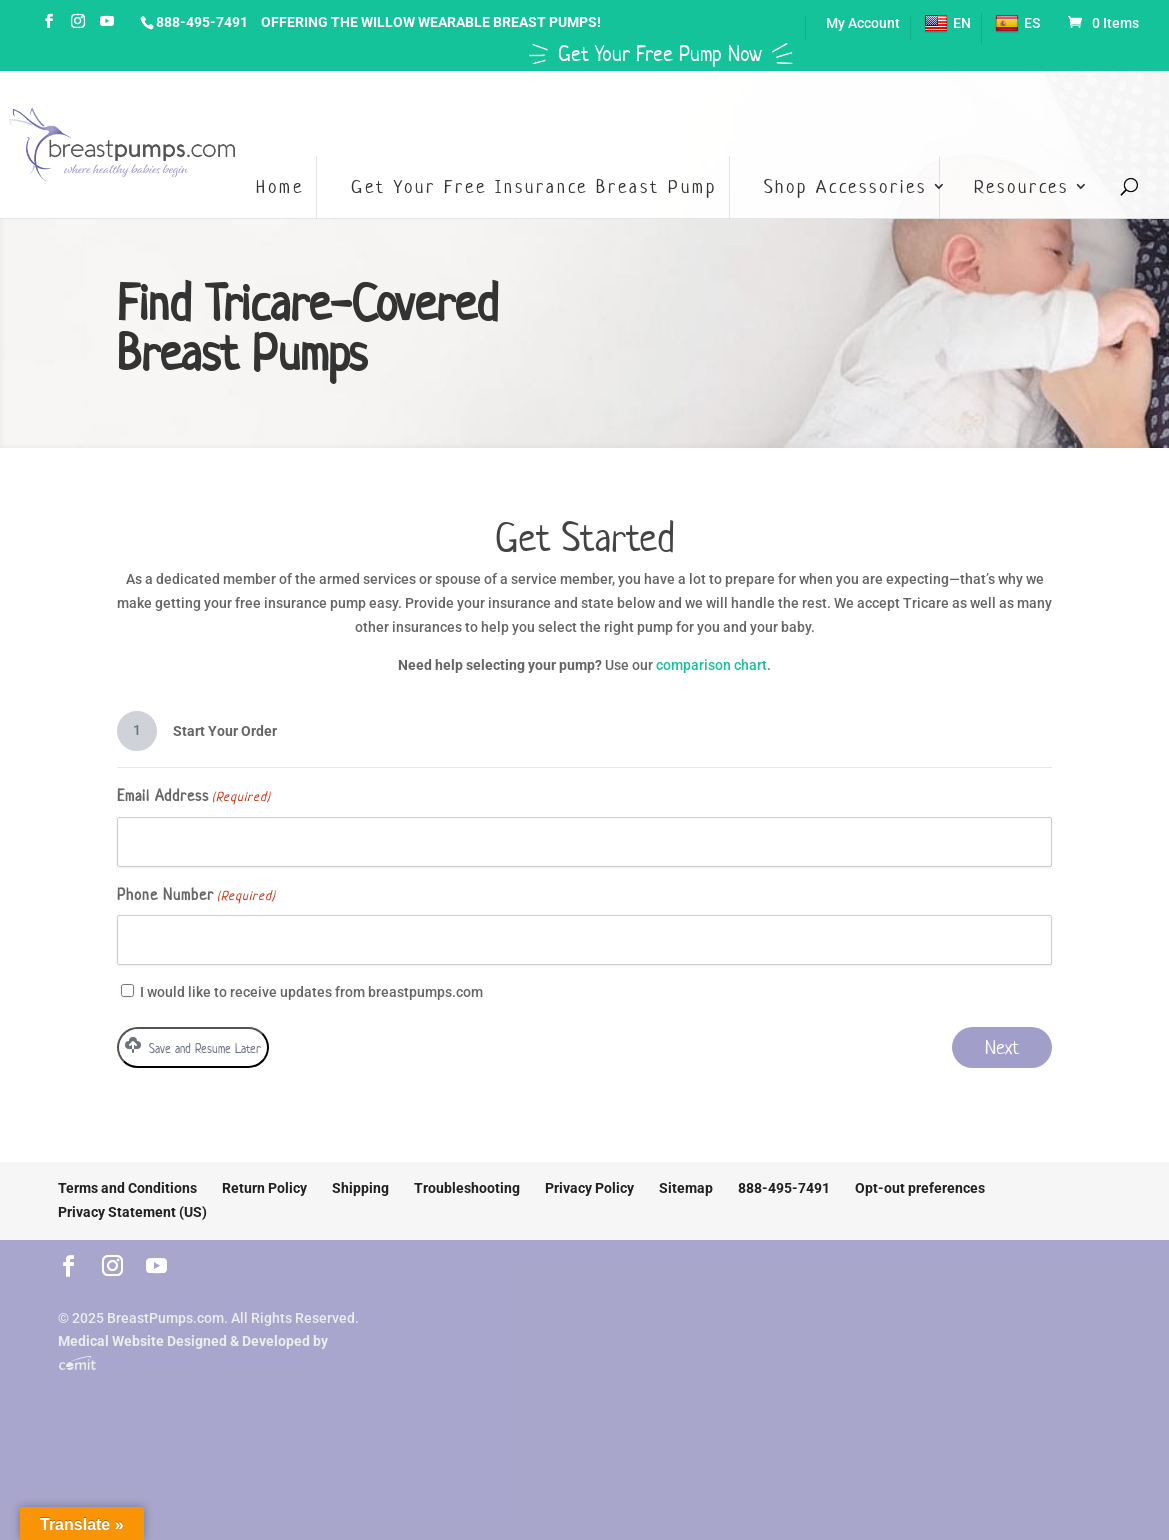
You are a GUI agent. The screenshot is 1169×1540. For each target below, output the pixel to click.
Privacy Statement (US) (132, 1212)
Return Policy (264, 1188)
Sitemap (686, 1188)
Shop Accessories (845, 186)
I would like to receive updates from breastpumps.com (311, 992)
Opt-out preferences (920, 1188)
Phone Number (196, 896)
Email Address (194, 797)
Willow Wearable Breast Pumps (479, 22)
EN (947, 24)
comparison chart (711, 665)
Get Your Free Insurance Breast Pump (534, 186)
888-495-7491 (202, 22)
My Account (863, 23)
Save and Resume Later (193, 1047)
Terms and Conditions (127, 1188)
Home (280, 186)
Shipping (360, 1188)
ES (1017, 24)
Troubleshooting (467, 1188)
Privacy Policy (589, 1188)
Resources (1021, 186)
